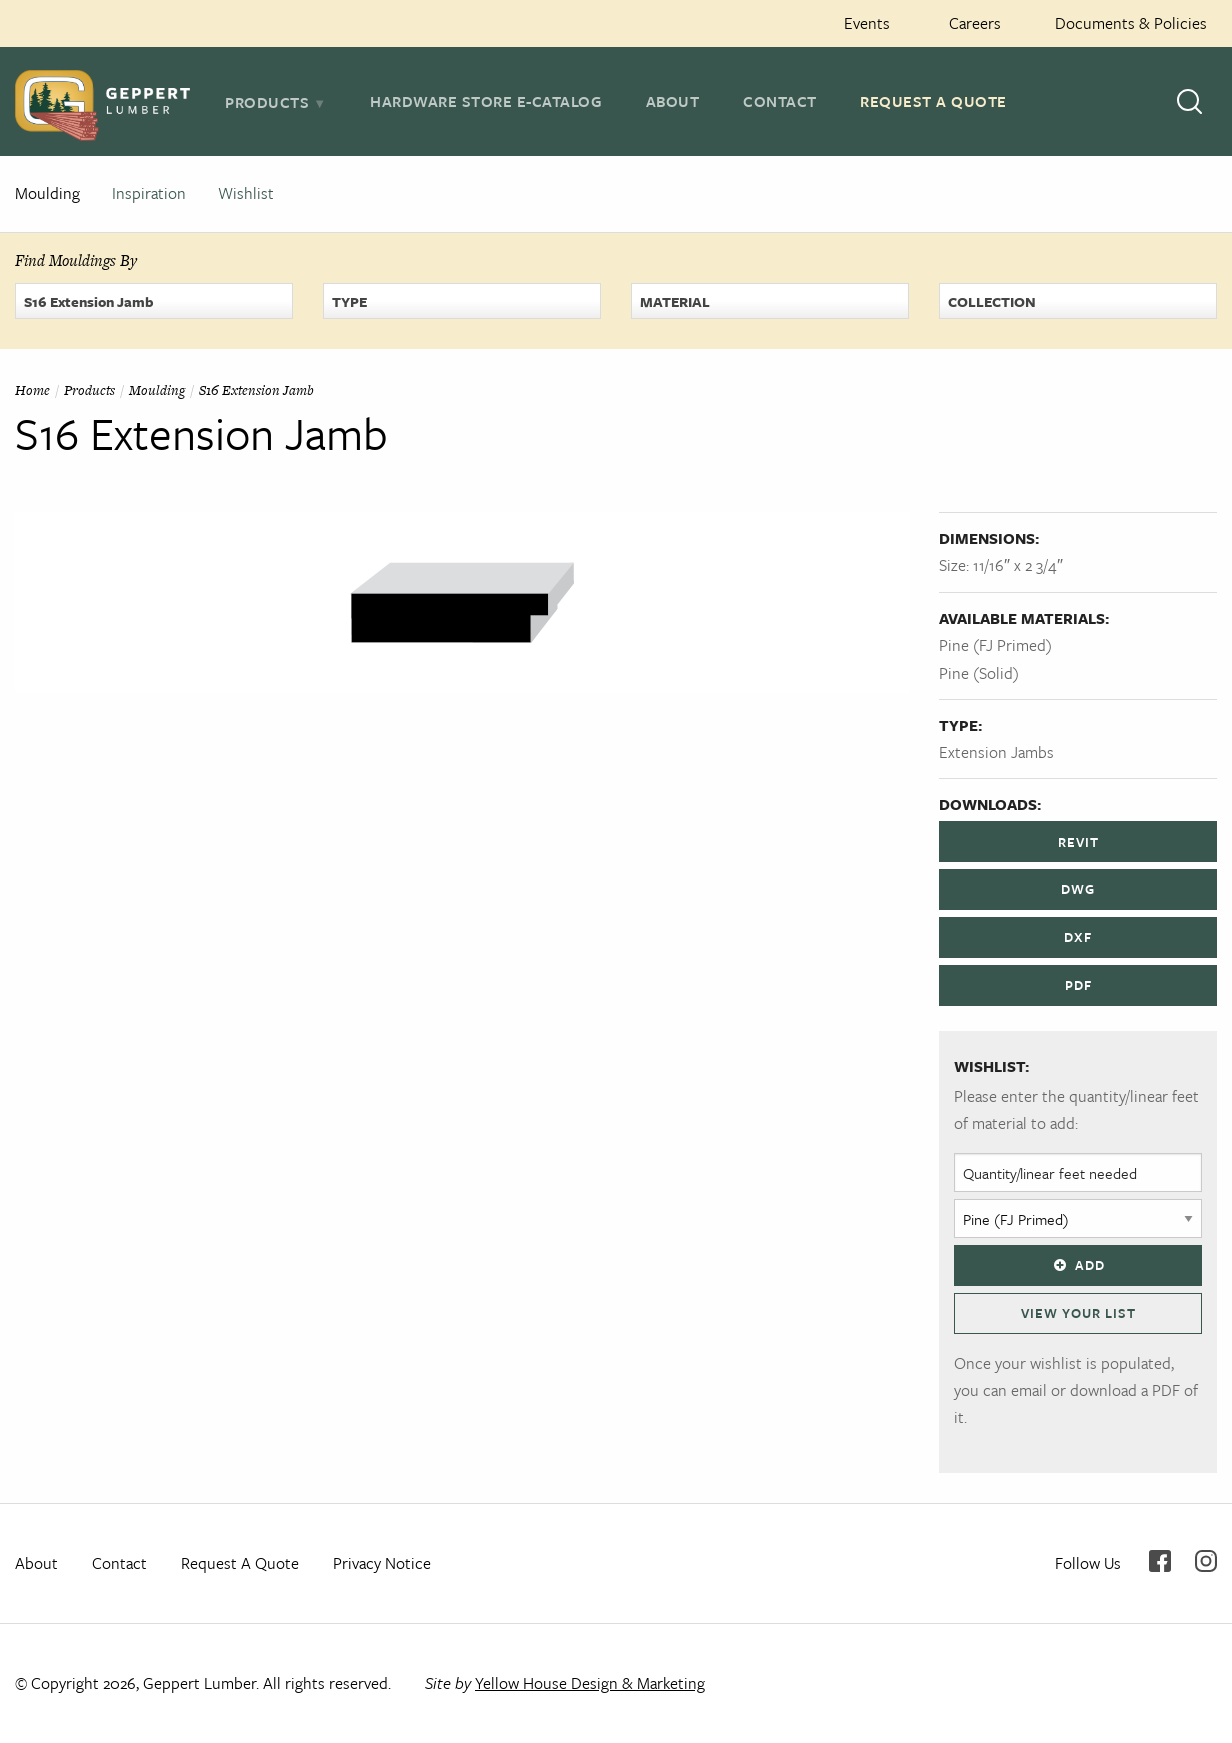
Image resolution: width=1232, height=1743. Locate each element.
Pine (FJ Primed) (995, 645)
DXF (1078, 937)
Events (867, 23)
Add (1078, 1265)
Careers (975, 23)
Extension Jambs (996, 752)
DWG (1078, 889)
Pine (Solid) (979, 673)
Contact (780, 101)
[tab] (275, 102)
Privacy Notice (382, 1563)
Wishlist (246, 193)
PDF (1078, 985)
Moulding (47, 193)
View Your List (1078, 1313)
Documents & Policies (1131, 23)
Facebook (1160, 1561)
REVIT (1078, 842)
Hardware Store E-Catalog (486, 101)
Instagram (1206, 1561)
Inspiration (149, 193)
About (673, 101)
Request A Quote (933, 101)
